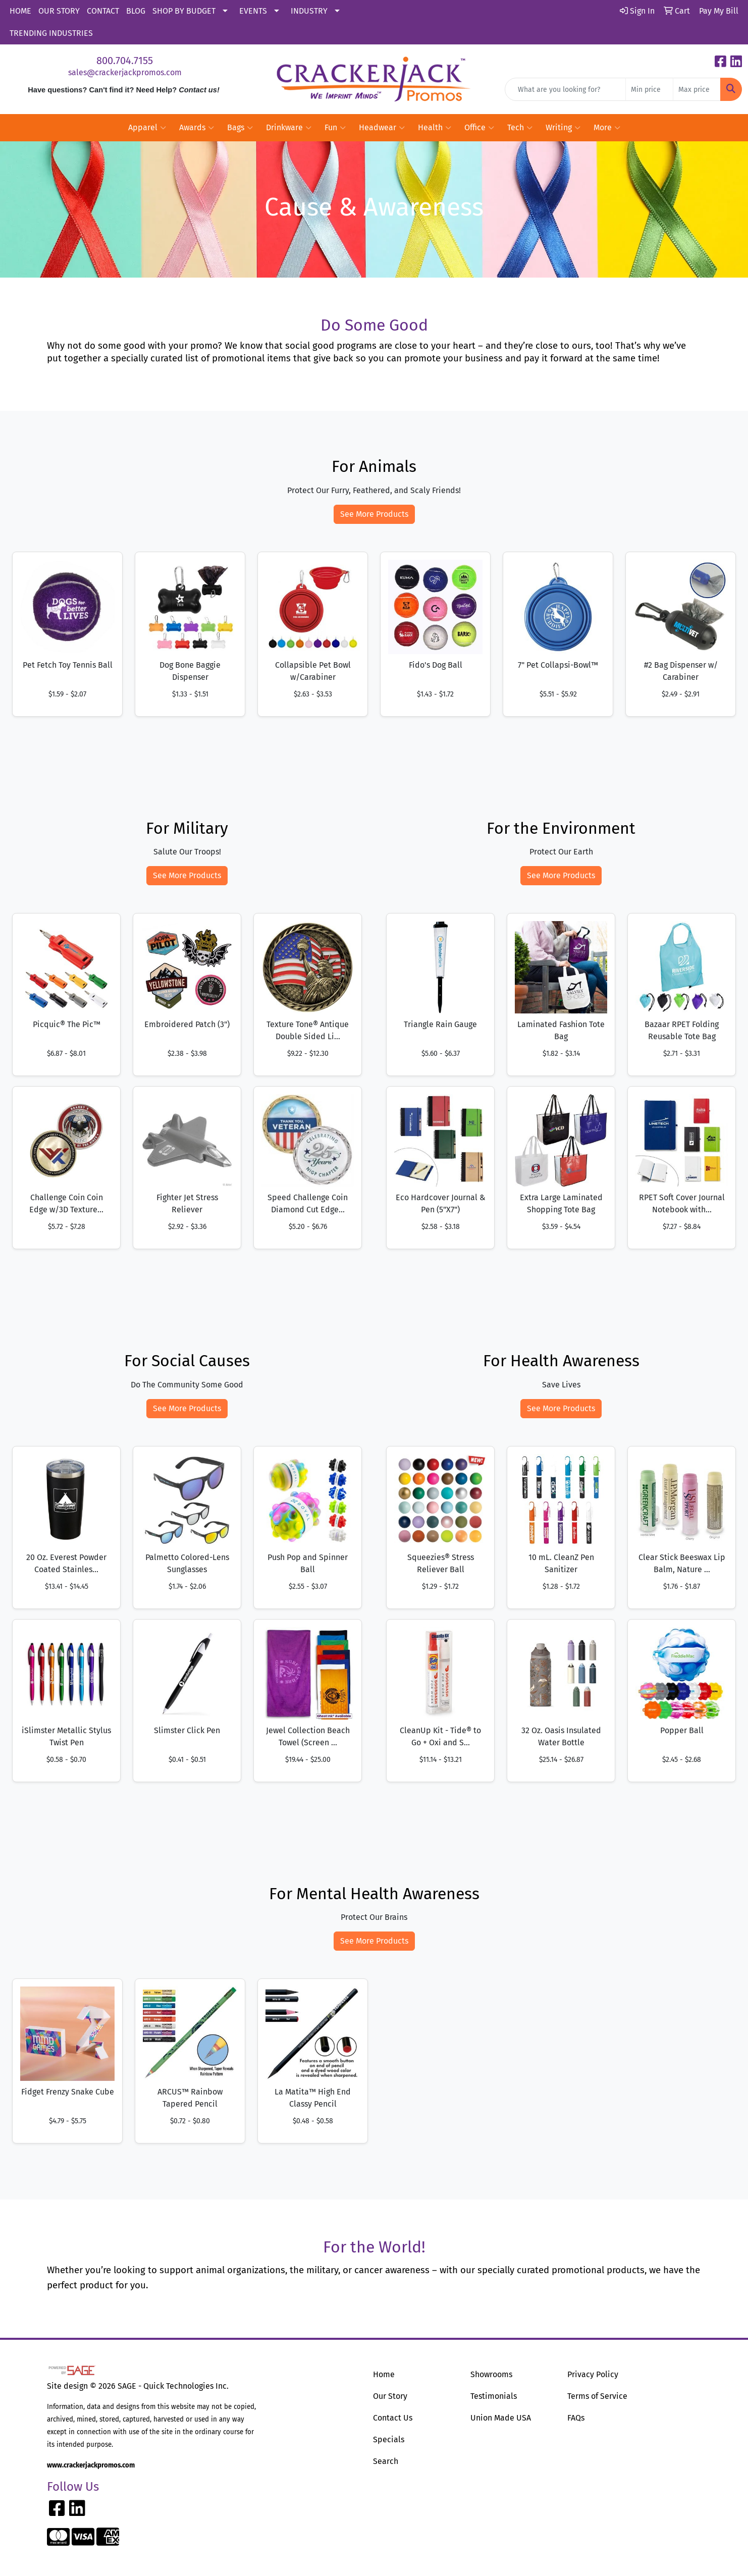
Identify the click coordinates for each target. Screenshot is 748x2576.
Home (384, 2374)
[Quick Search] (565, 89)
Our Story (390, 2396)
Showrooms (491, 2374)
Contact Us (392, 2418)
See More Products (374, 514)
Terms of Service (597, 2396)
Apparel (147, 128)
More (607, 128)
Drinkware (288, 128)
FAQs (575, 2418)
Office (479, 128)
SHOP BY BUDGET (184, 11)
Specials (388, 2439)
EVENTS (253, 11)
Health (434, 128)
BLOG (135, 11)
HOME (20, 11)
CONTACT (103, 11)
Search (385, 2461)
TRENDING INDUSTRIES (51, 33)
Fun (335, 128)
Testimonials (493, 2396)
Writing (563, 128)
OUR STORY (59, 11)
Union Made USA (500, 2418)
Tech (519, 128)
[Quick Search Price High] (697, 89)
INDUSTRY (309, 11)
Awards (196, 128)
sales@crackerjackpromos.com (125, 72)
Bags (240, 128)
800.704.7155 (124, 61)
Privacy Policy (592, 2374)
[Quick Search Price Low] (649, 89)
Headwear (382, 128)
